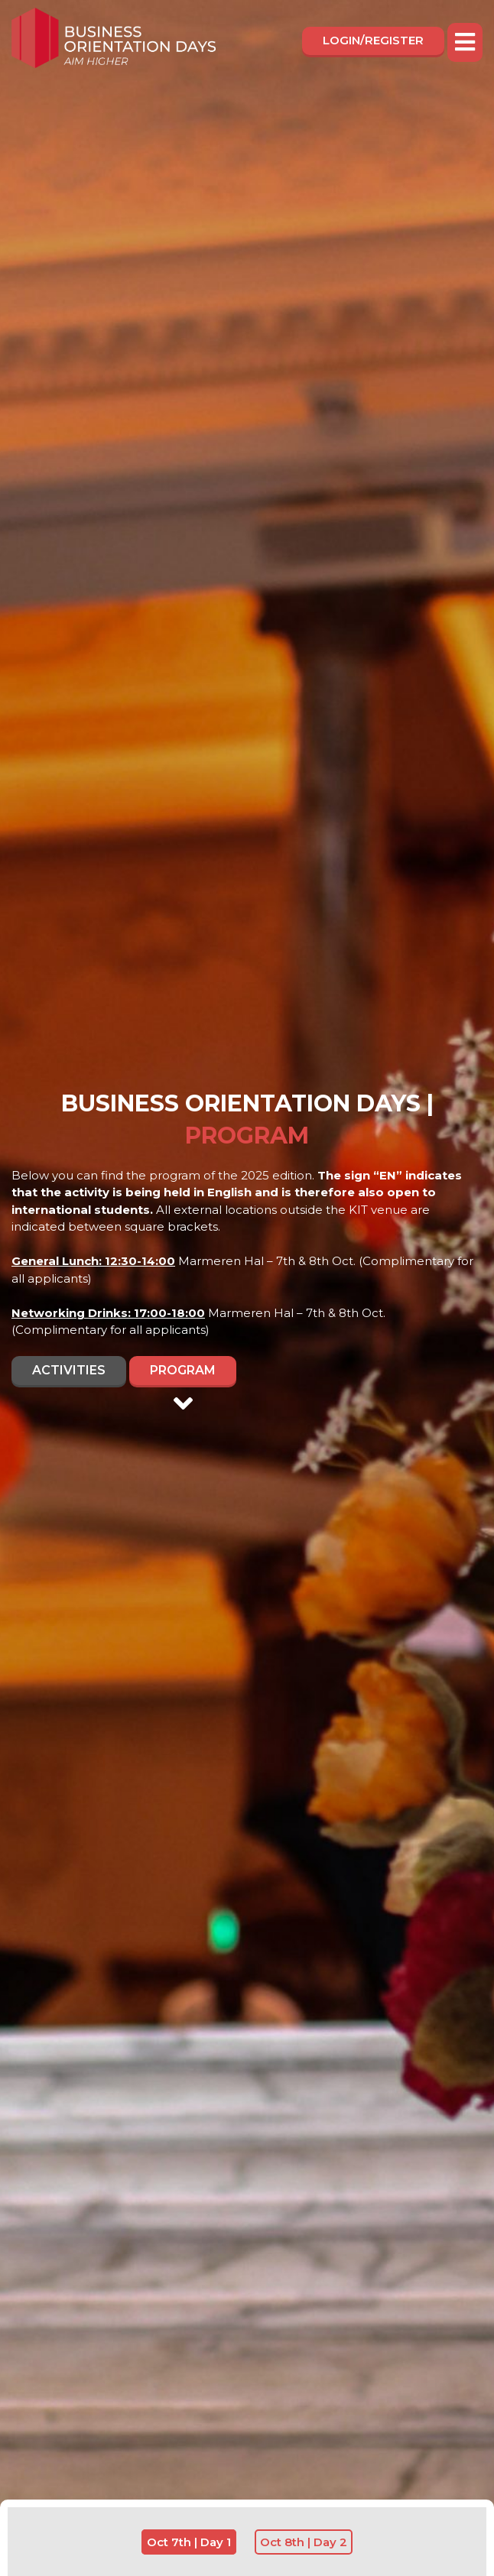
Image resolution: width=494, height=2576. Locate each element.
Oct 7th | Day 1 (189, 2542)
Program (183, 1374)
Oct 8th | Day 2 (303, 2542)
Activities (69, 1370)
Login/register (373, 40)
